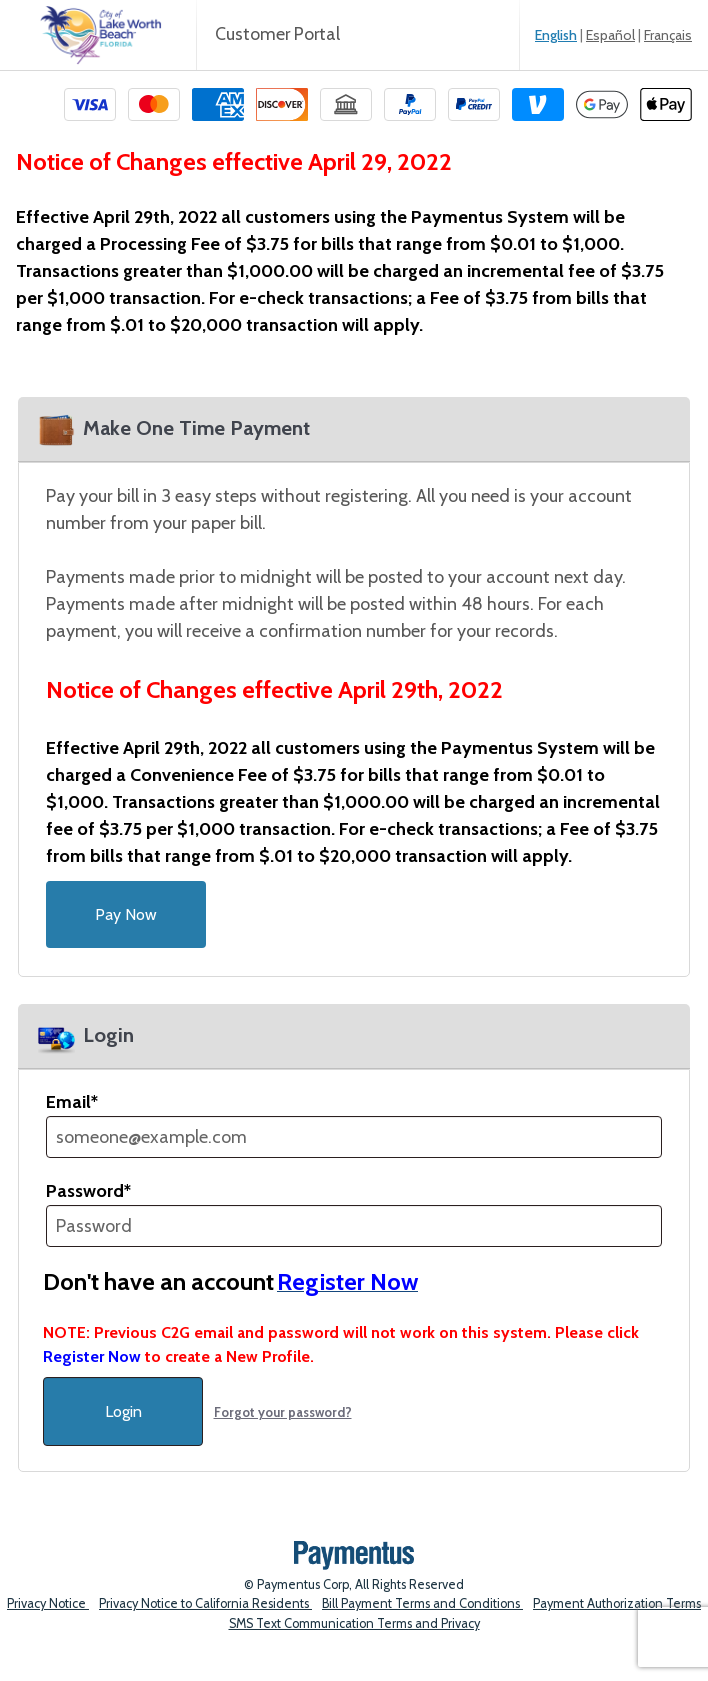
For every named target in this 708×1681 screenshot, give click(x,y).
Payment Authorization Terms (617, 1603)
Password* (88, 1191)
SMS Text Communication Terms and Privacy (354, 1623)
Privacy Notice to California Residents (205, 1603)
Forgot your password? (283, 1412)
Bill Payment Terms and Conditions (422, 1603)
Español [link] (610, 35)
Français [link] (668, 35)
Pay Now (126, 914)
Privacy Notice (48, 1603)
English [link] (556, 35)
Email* (72, 1102)
